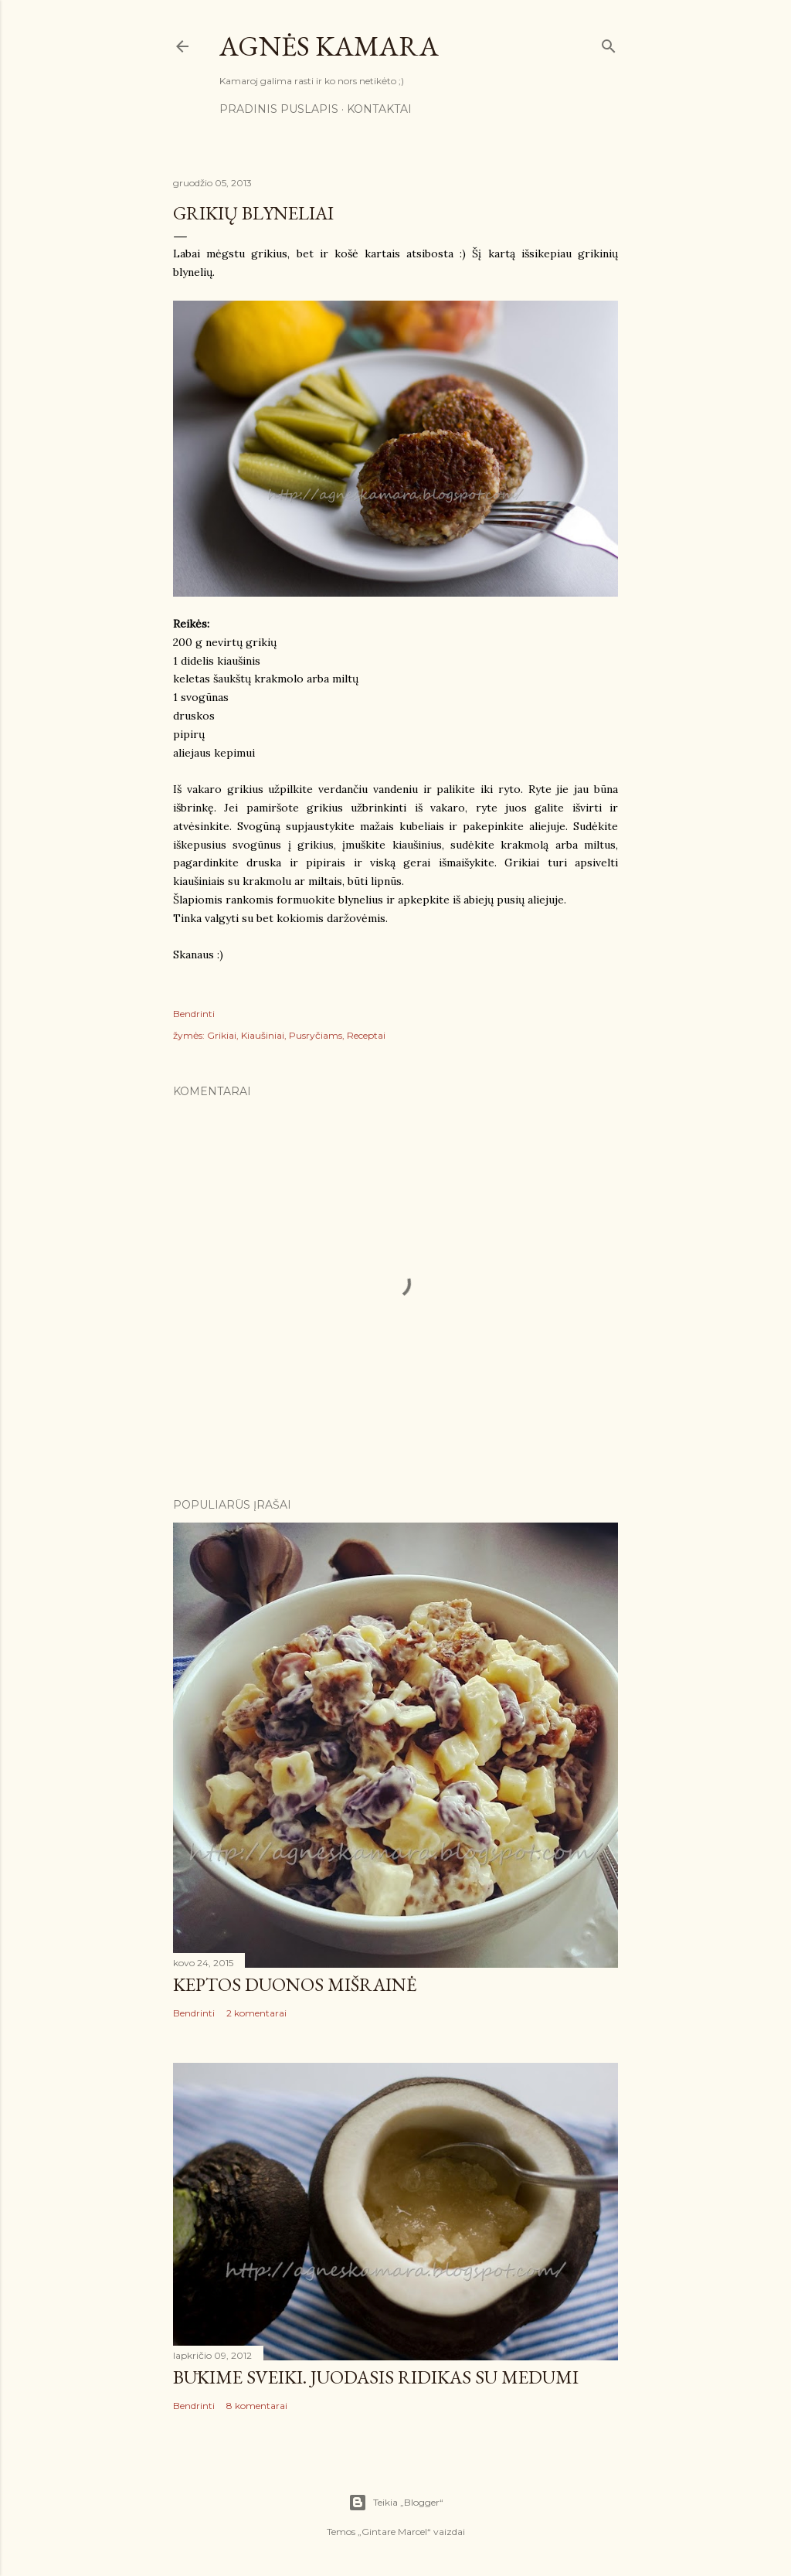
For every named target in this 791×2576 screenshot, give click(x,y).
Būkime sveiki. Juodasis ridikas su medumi (376, 2377)
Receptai (366, 1035)
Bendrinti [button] (194, 1013)
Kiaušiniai (262, 1035)
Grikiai (221, 1035)
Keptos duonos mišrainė (295, 1984)
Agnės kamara (329, 46)
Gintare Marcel (394, 2531)
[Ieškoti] (608, 43)
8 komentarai (256, 2405)
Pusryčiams (315, 1035)
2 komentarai (256, 2013)
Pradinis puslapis (278, 109)
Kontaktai (379, 109)
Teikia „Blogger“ (395, 2502)
